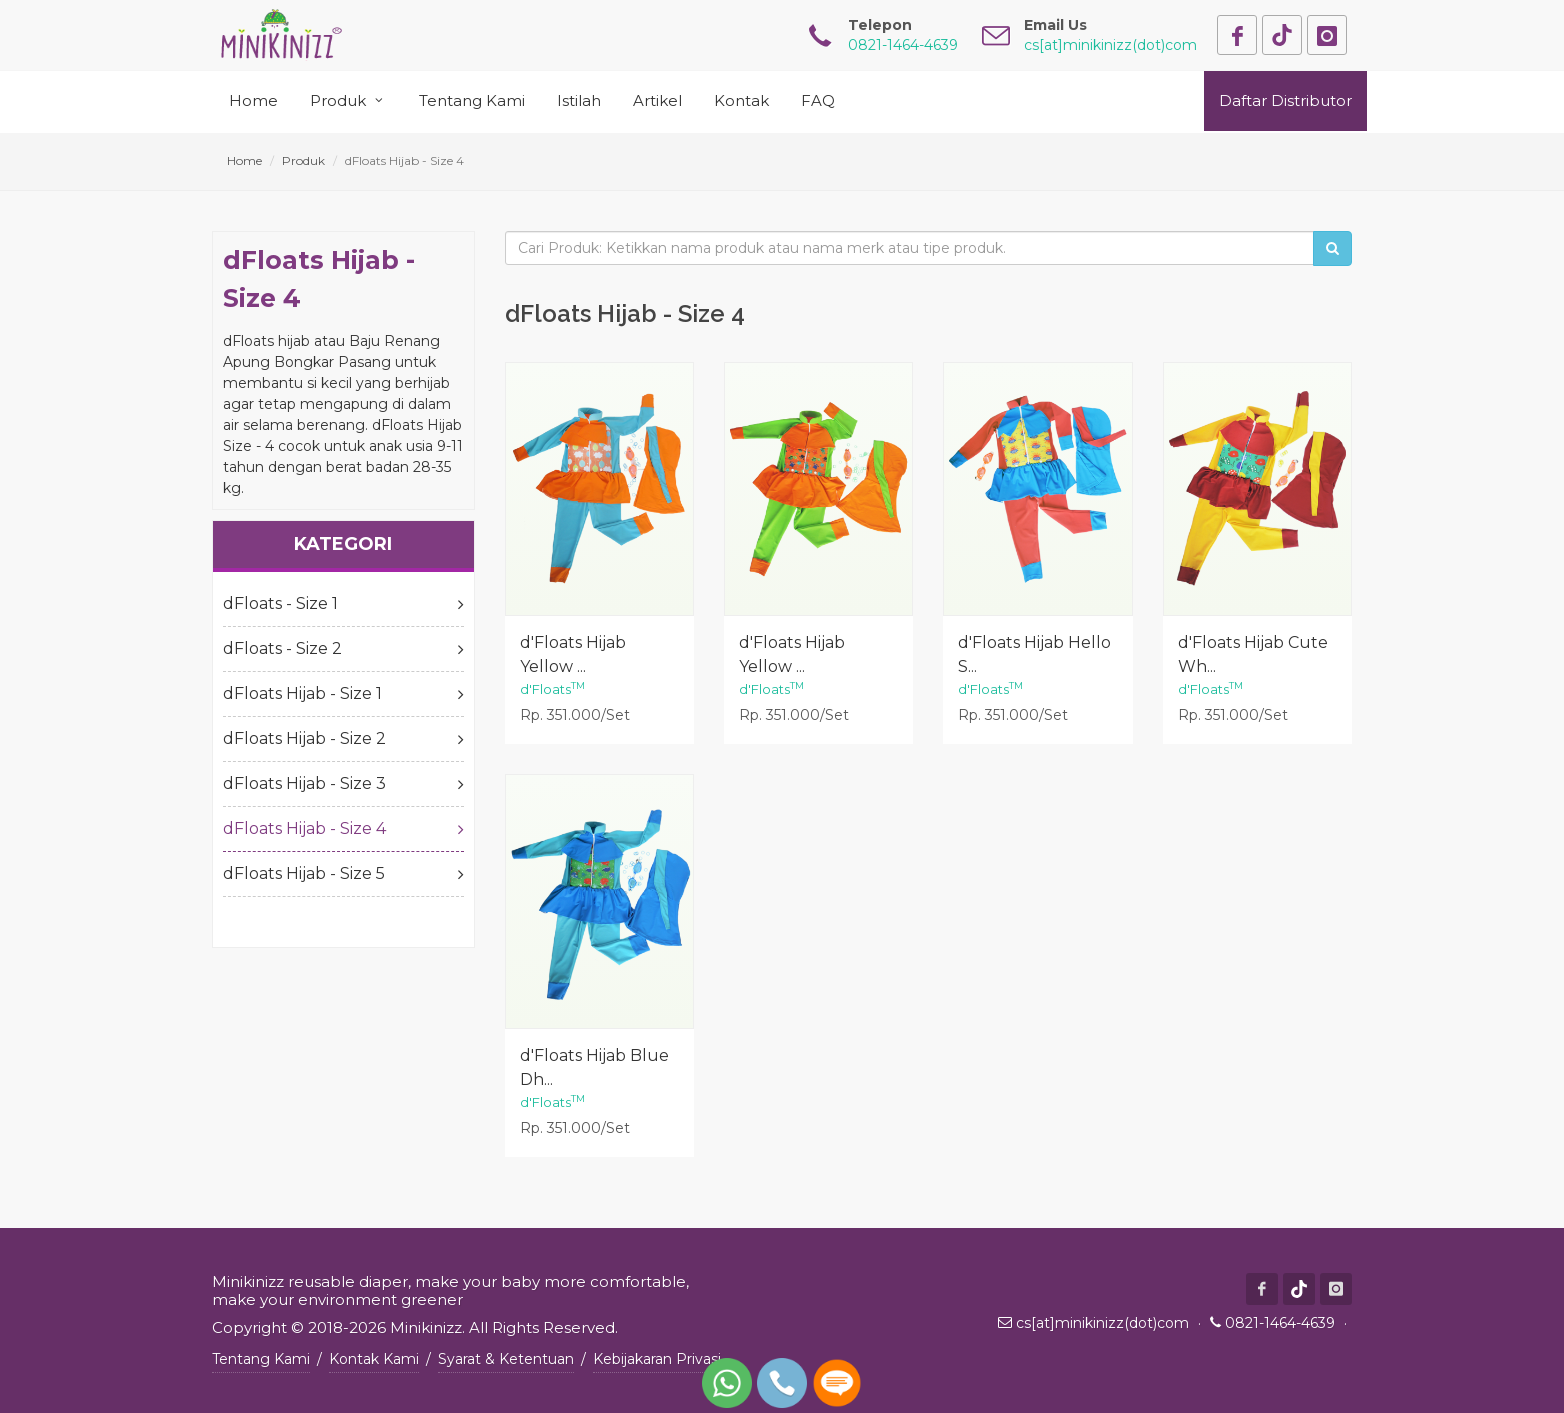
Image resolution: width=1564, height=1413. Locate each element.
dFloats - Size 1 (343, 604)
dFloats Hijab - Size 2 (343, 739)
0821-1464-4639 (1280, 1323)
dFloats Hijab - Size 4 (343, 829)
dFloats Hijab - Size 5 (343, 874)
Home (244, 160)
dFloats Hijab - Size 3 (343, 784)
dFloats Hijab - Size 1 (343, 694)
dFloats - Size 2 (343, 649)
